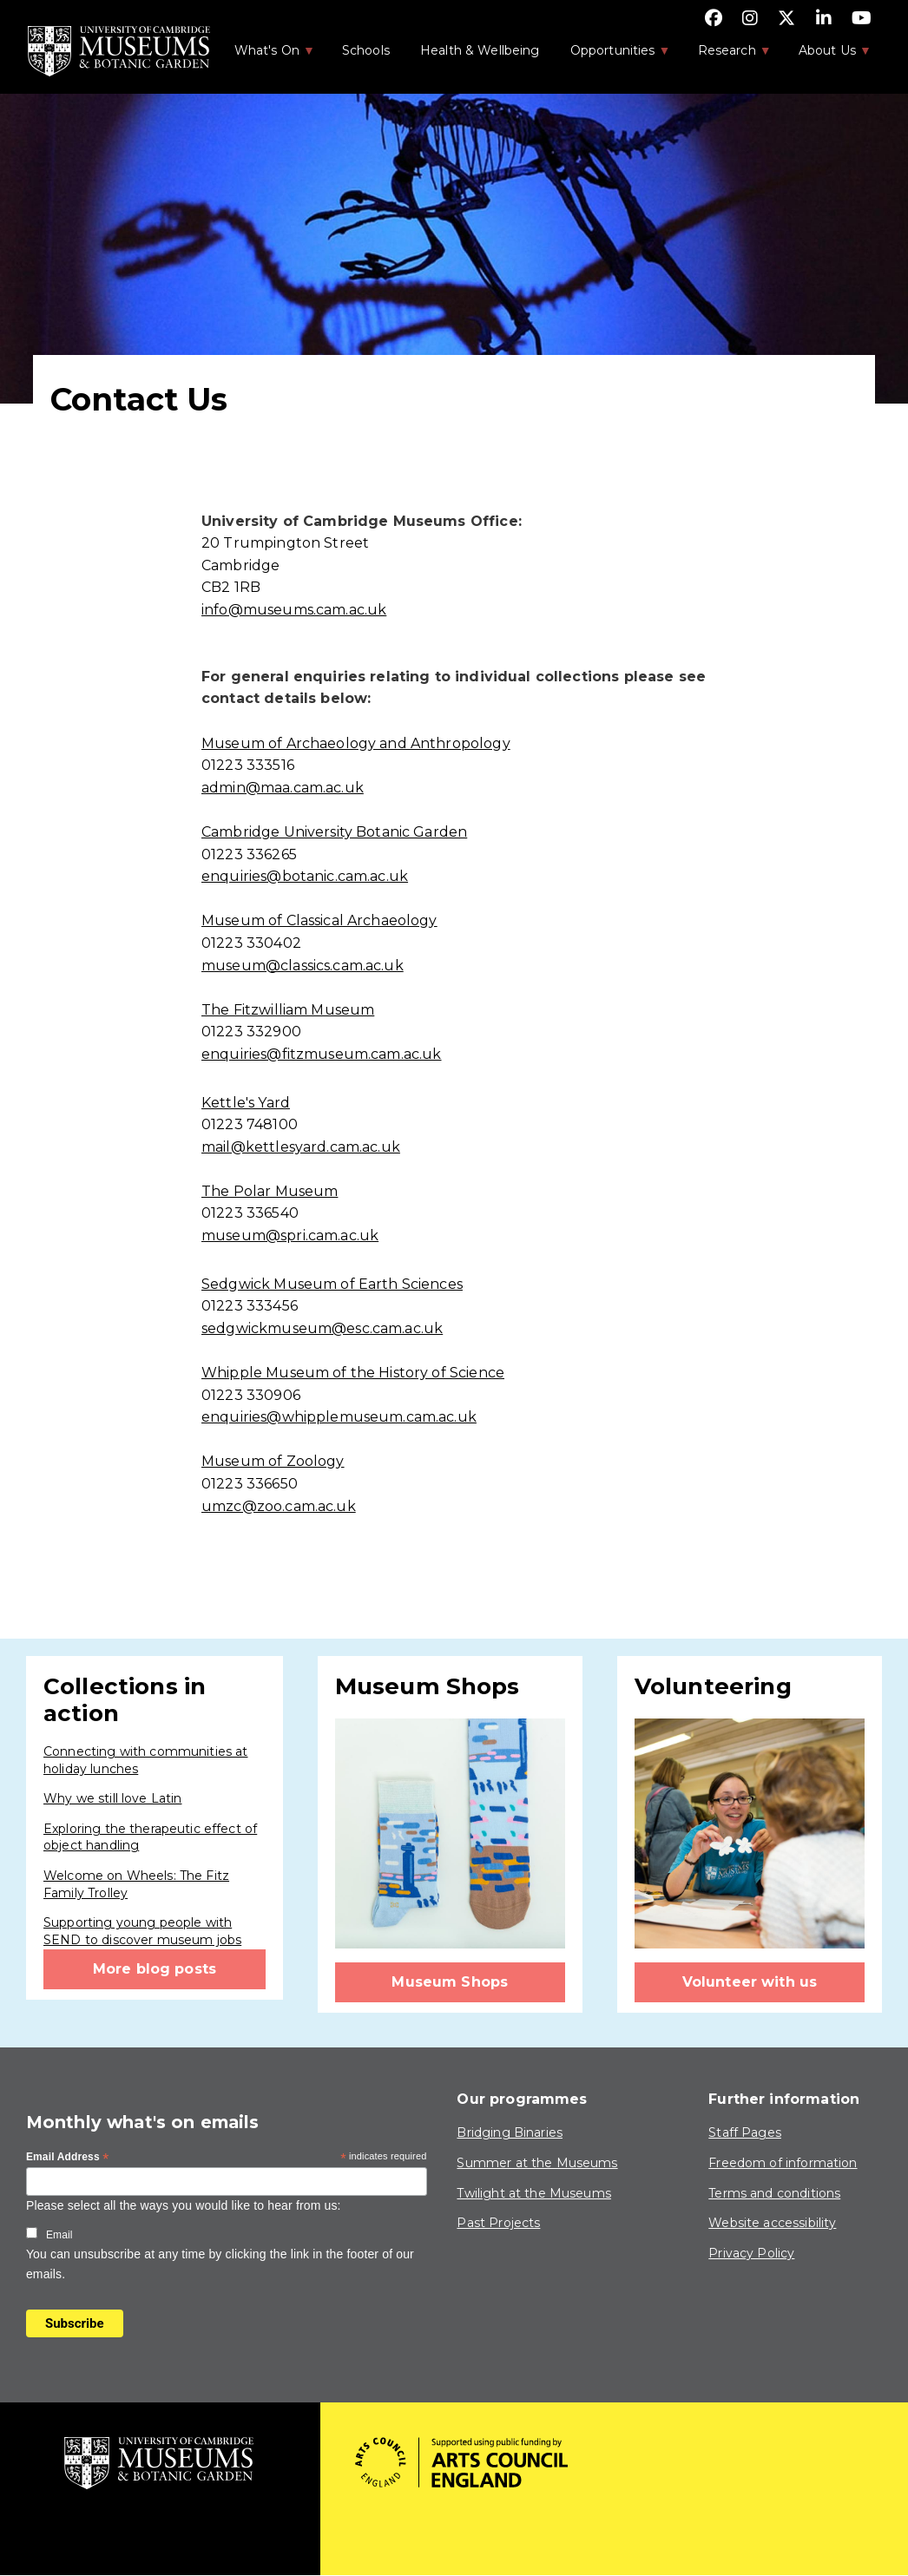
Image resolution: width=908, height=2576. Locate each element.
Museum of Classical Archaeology (319, 920)
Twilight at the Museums (533, 2193)
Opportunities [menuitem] (611, 56)
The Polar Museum (269, 1191)
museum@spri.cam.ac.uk (289, 1235)
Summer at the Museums (537, 2163)
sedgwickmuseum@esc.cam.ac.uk (322, 1328)
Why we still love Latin (112, 1798)
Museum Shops (449, 1982)
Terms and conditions (774, 2193)
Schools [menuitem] (366, 50)
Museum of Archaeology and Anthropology (355, 743)
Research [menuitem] (726, 56)
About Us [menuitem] (826, 56)
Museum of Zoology (273, 1461)
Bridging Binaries (510, 2132)
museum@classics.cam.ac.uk (302, 965)
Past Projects (498, 2223)
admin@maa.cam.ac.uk (282, 787)
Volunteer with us (750, 1982)
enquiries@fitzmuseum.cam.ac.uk (321, 1054)
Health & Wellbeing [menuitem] (480, 50)
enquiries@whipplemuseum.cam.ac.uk (339, 1417)
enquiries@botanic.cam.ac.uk (304, 876)
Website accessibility (772, 2223)
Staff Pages (744, 2132)
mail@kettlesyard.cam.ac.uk (300, 1147)
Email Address (67, 2158)
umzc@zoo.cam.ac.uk (278, 1506)
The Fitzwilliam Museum (287, 1010)
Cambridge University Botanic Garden (334, 832)
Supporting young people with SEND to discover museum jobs (142, 1931)
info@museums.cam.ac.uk (293, 609)
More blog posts (154, 1969)
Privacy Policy (751, 2253)
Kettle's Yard (245, 1102)
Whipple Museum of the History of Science (352, 1372)
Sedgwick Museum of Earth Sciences (332, 1284)
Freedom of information (782, 2163)
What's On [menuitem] (265, 56)
